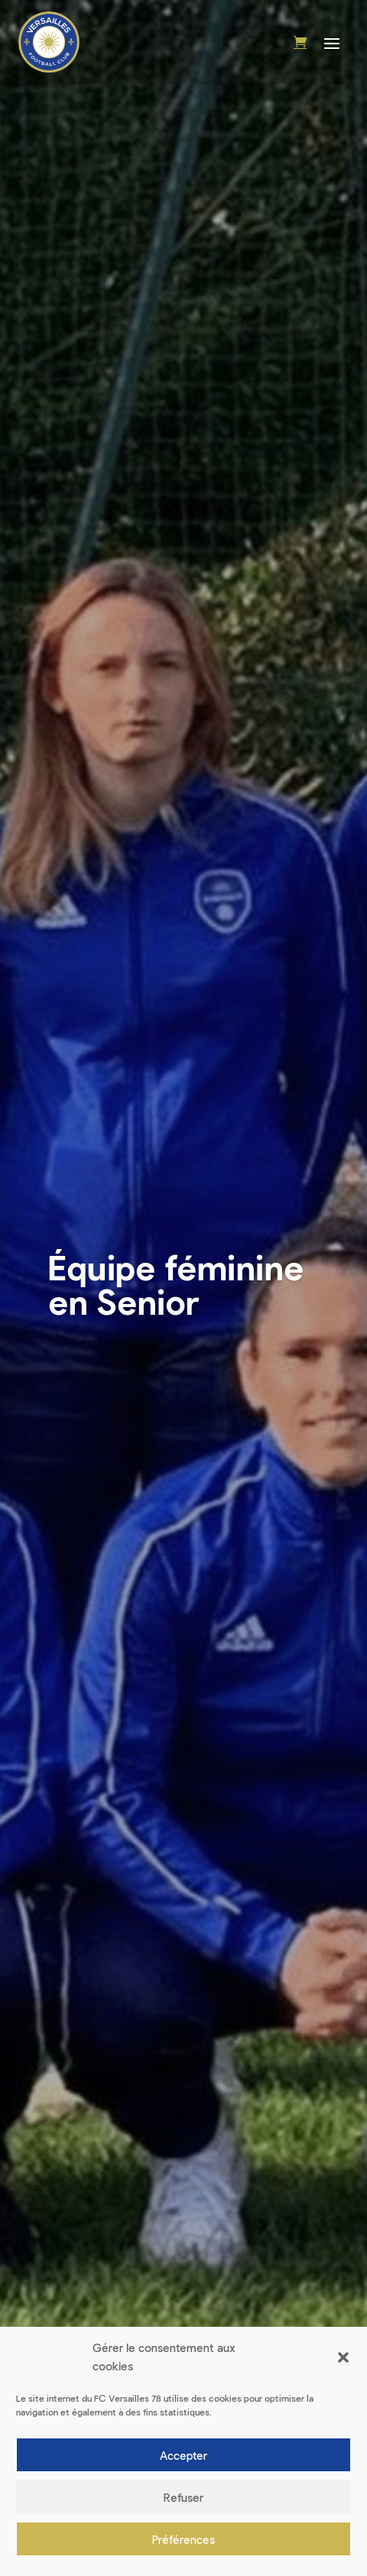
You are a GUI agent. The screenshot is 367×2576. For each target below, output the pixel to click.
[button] (343, 2357)
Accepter (183, 2455)
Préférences (183, 2539)
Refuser (183, 2497)
